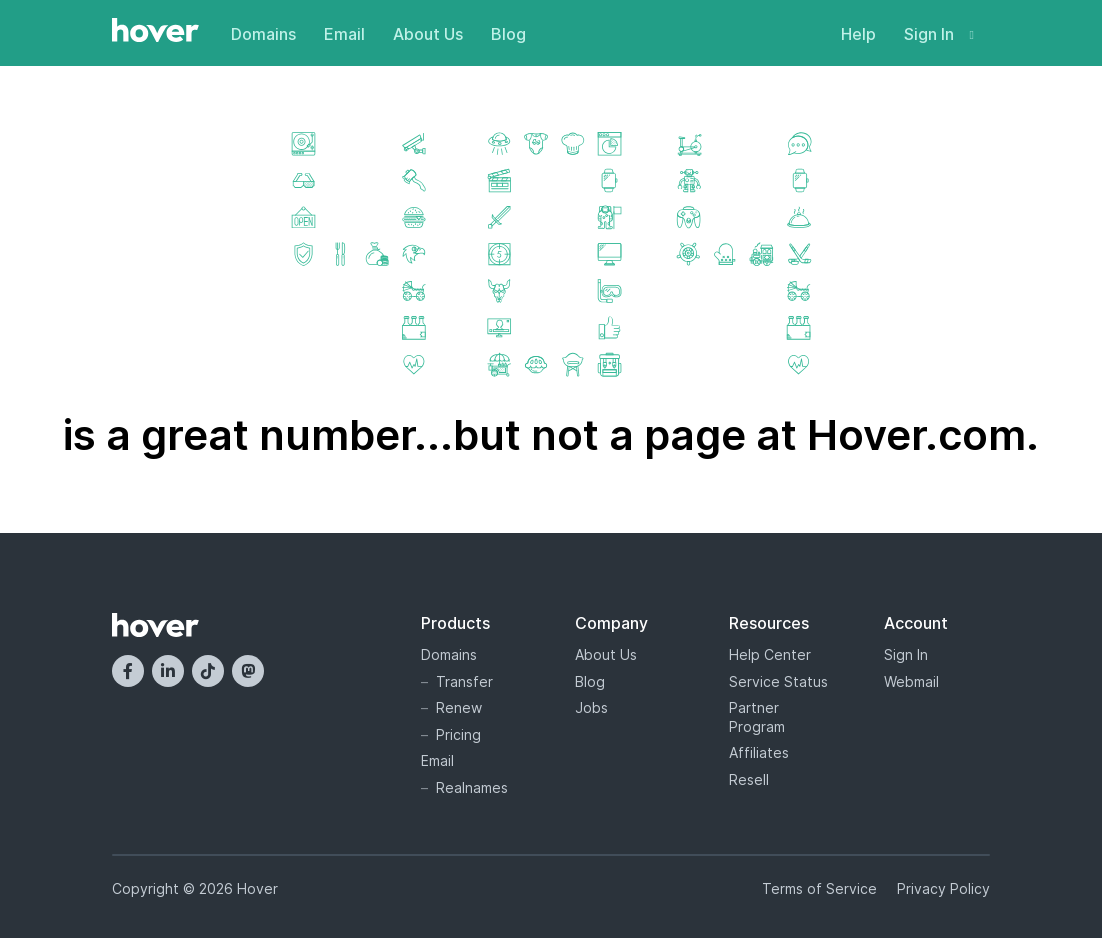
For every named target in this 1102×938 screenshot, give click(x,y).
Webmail (911, 681)
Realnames (472, 787)
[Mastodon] (248, 671)
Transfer (464, 681)
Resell (749, 779)
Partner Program (757, 717)
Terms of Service (819, 888)
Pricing (458, 734)
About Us (428, 34)
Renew (459, 707)
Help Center (770, 654)
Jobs (591, 707)
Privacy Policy (943, 888)
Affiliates (759, 752)
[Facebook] (128, 671)
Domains (263, 34)
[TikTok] (208, 671)
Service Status (778, 681)
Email (344, 34)
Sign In (939, 34)
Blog (508, 34)
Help (858, 34)
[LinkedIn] (168, 671)
